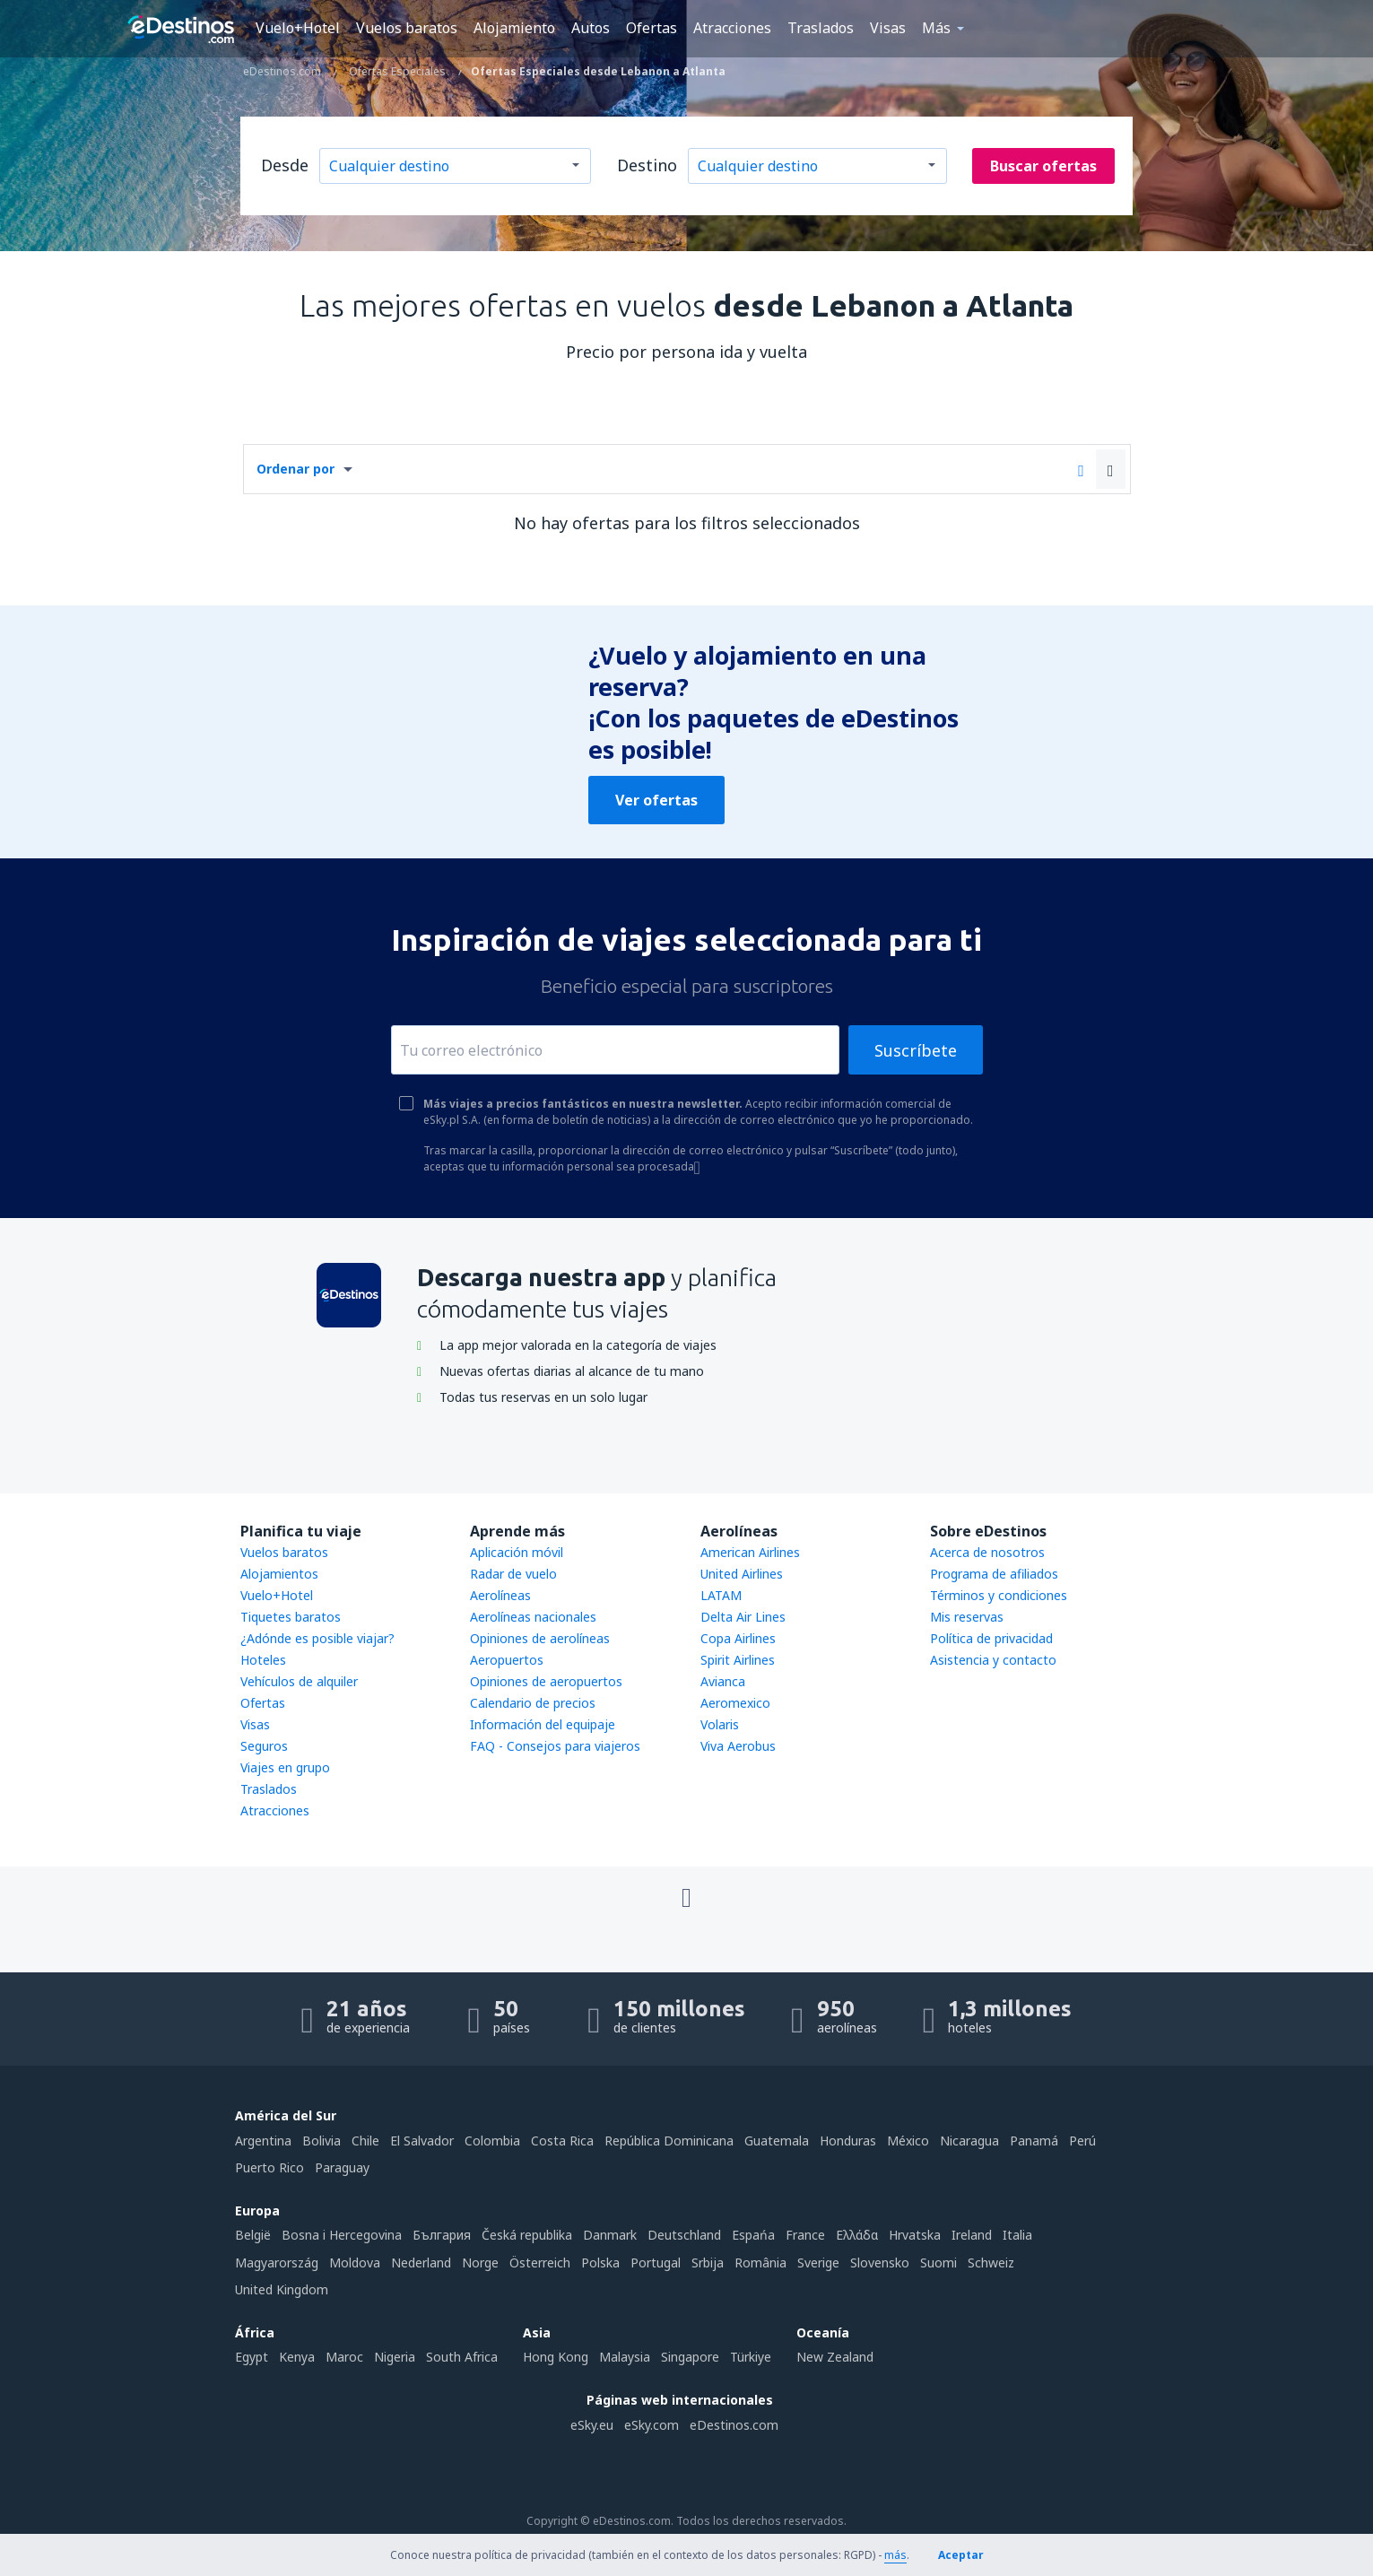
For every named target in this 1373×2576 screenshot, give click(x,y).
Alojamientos (279, 1573)
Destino (647, 165)
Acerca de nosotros (987, 1552)
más (895, 2555)
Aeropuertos (506, 1659)
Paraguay (342, 2167)
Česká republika (527, 2234)
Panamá (1034, 2140)
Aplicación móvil (516, 1552)
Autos (590, 28)
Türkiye (750, 2356)
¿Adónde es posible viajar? (317, 1638)
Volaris (719, 1724)
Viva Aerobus (738, 1745)
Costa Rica (562, 2140)
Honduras (848, 2140)
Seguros (264, 1745)
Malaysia (624, 2356)
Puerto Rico (269, 2167)
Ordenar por (295, 468)
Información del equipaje (542, 1724)
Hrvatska (915, 2234)
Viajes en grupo (285, 1767)
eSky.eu (591, 2424)
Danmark (610, 2234)
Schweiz (991, 2262)
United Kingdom (281, 2289)
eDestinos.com (734, 2424)
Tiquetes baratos (290, 1616)
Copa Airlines (738, 1638)
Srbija (707, 2262)
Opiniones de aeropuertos (546, 1681)
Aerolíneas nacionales (533, 1616)
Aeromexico (735, 1702)
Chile (365, 2140)
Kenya (297, 2356)
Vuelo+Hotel (298, 28)
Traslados (820, 28)
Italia (1017, 2234)
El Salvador (422, 2140)
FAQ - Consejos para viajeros (555, 1745)
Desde (284, 165)
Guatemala (776, 2140)
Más (936, 28)
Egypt (251, 2356)
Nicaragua (969, 2140)
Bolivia (321, 2140)
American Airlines (750, 1552)
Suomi (938, 2262)
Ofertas (651, 28)
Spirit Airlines (737, 1659)
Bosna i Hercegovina (342, 2234)
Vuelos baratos (406, 28)
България (442, 2234)
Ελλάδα (857, 2234)
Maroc (344, 2356)
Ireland (972, 2234)
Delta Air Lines (743, 1616)
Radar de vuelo (513, 1573)
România (760, 2262)
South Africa (462, 2356)
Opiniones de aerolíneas (540, 1638)
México (908, 2140)
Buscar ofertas (1043, 166)
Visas (888, 28)
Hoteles (263, 1659)
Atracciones (732, 28)
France (805, 2234)
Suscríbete (915, 1050)
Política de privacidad (991, 1638)
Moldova (354, 2262)
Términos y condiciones (998, 1595)
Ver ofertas (656, 800)
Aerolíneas (500, 1595)
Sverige (818, 2262)
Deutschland (684, 2234)
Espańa (753, 2234)
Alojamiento (514, 28)
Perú (1082, 2140)
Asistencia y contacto (993, 1659)
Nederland (421, 2262)
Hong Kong (555, 2356)
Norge (480, 2262)
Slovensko (879, 2262)
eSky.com (651, 2424)
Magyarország (276, 2262)
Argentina (263, 2140)
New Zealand (834, 2356)
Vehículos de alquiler (299, 1681)
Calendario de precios (532, 1702)
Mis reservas (967, 1616)
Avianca (722, 1681)
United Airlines (741, 1573)
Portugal (655, 2262)
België (253, 2234)
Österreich (539, 2262)
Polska (600, 2262)
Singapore (690, 2356)
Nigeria (394, 2356)
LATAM (721, 1595)
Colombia (492, 2140)
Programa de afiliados (994, 1573)
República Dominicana (669, 2140)
